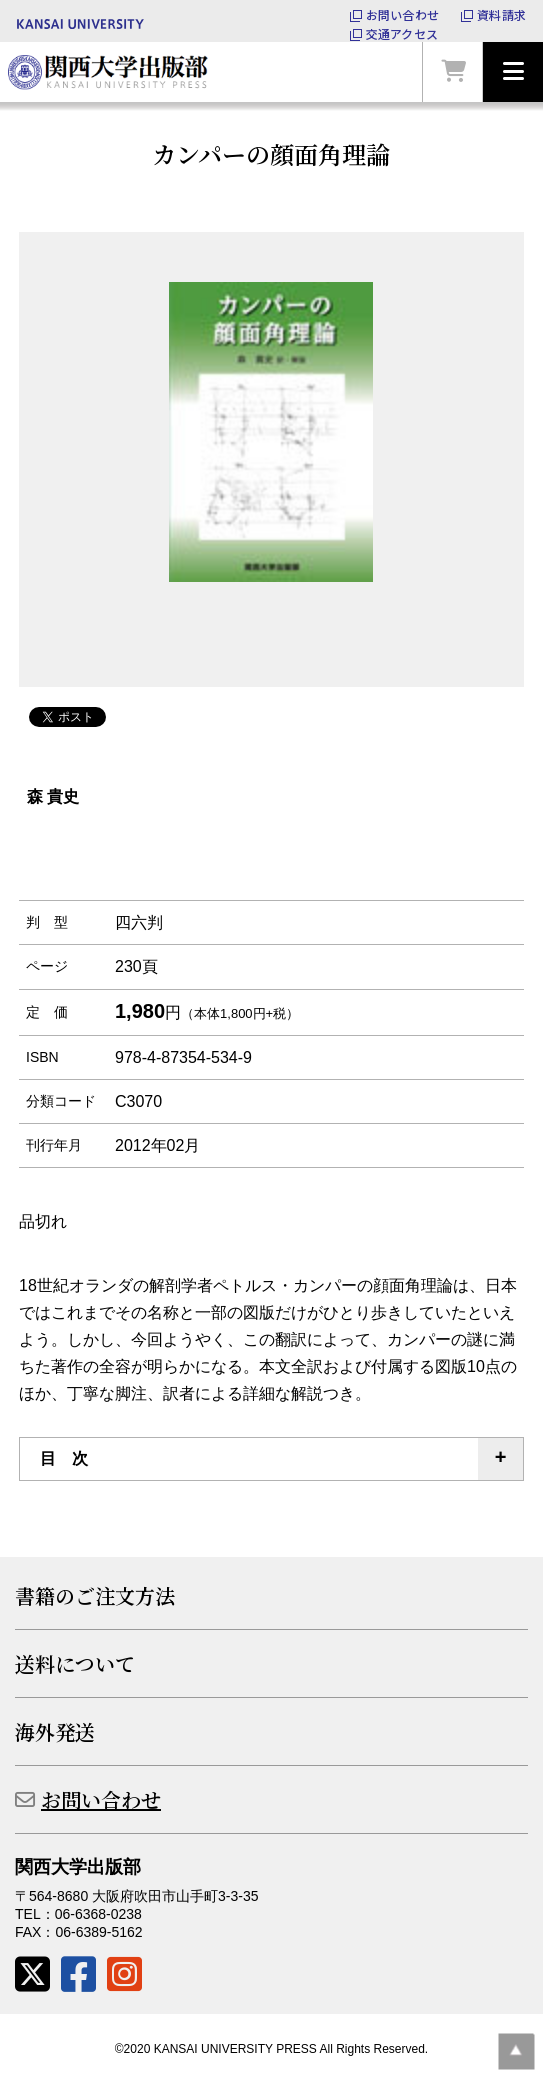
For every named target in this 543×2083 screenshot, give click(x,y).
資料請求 (501, 15)
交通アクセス (402, 34)
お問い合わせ (402, 15)
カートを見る (453, 72)
